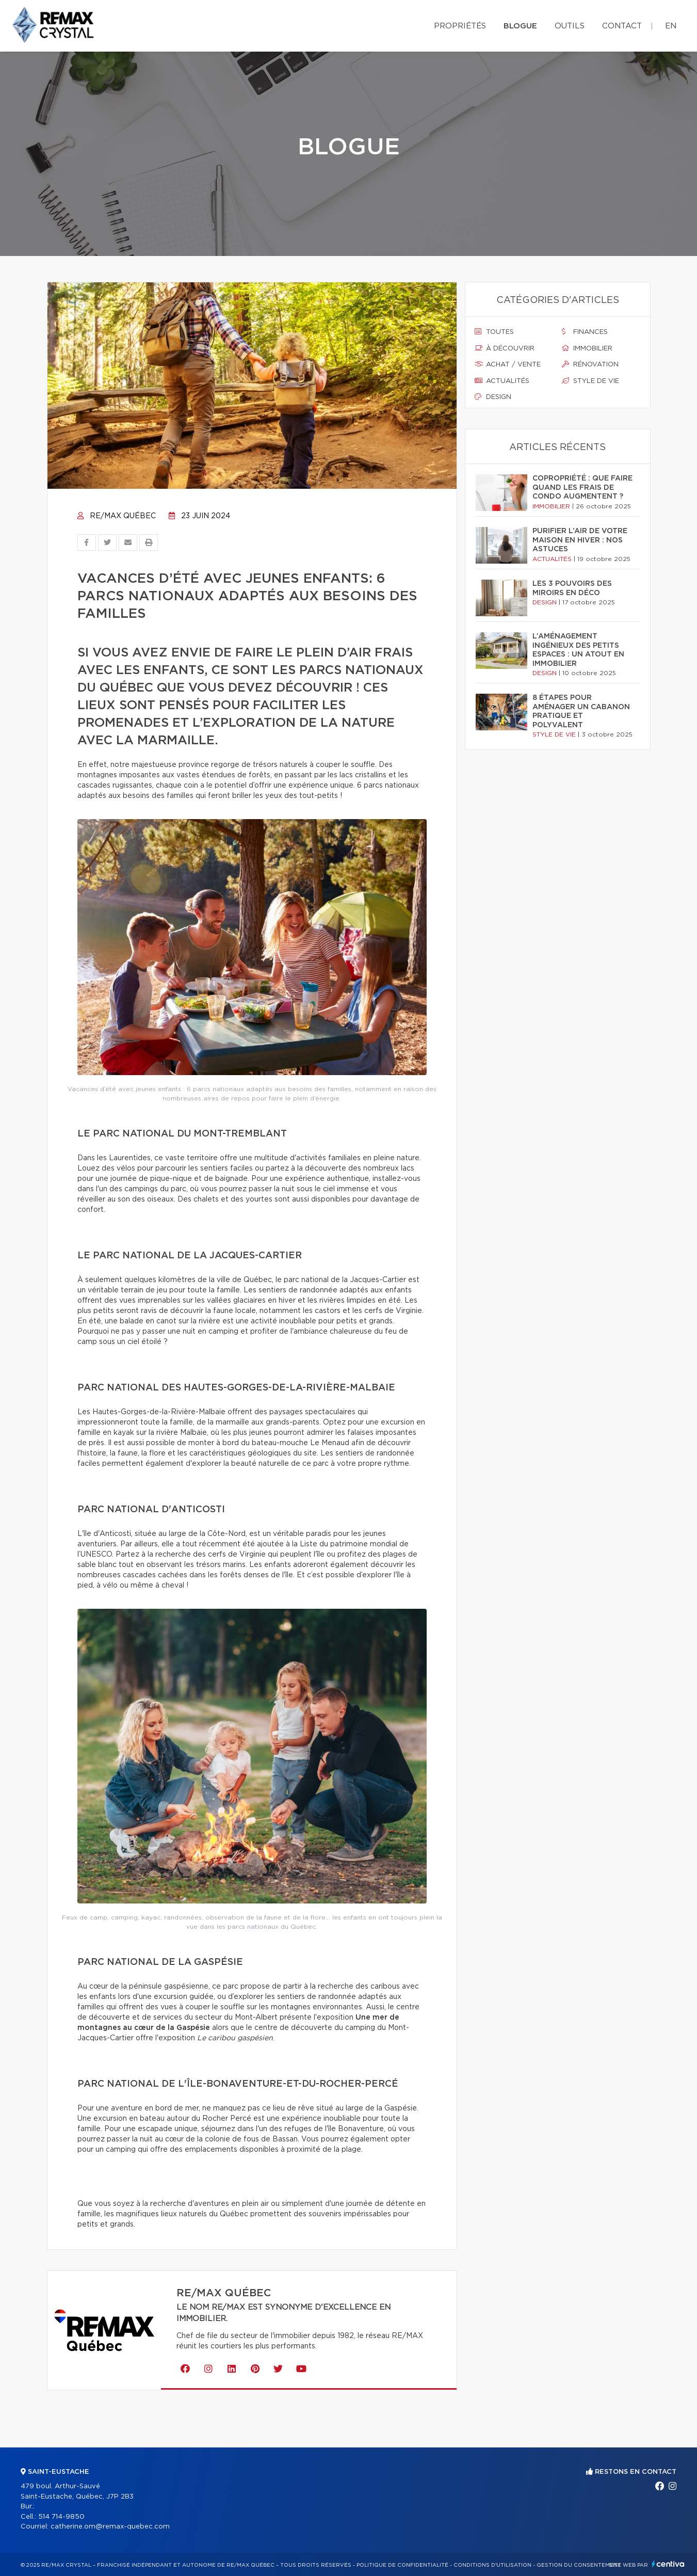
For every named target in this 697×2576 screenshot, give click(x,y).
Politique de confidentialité (402, 2565)
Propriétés (460, 26)
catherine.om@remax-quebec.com (110, 2526)
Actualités (502, 381)
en (670, 26)
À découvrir (504, 348)
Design (493, 397)
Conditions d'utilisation (492, 2565)
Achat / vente (508, 364)
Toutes (494, 331)
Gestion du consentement (579, 2565)
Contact (622, 26)
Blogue (520, 26)
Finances (585, 331)
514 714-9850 (61, 2517)
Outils (570, 26)
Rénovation (590, 364)
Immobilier (587, 348)
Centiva (668, 2564)
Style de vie (590, 381)
